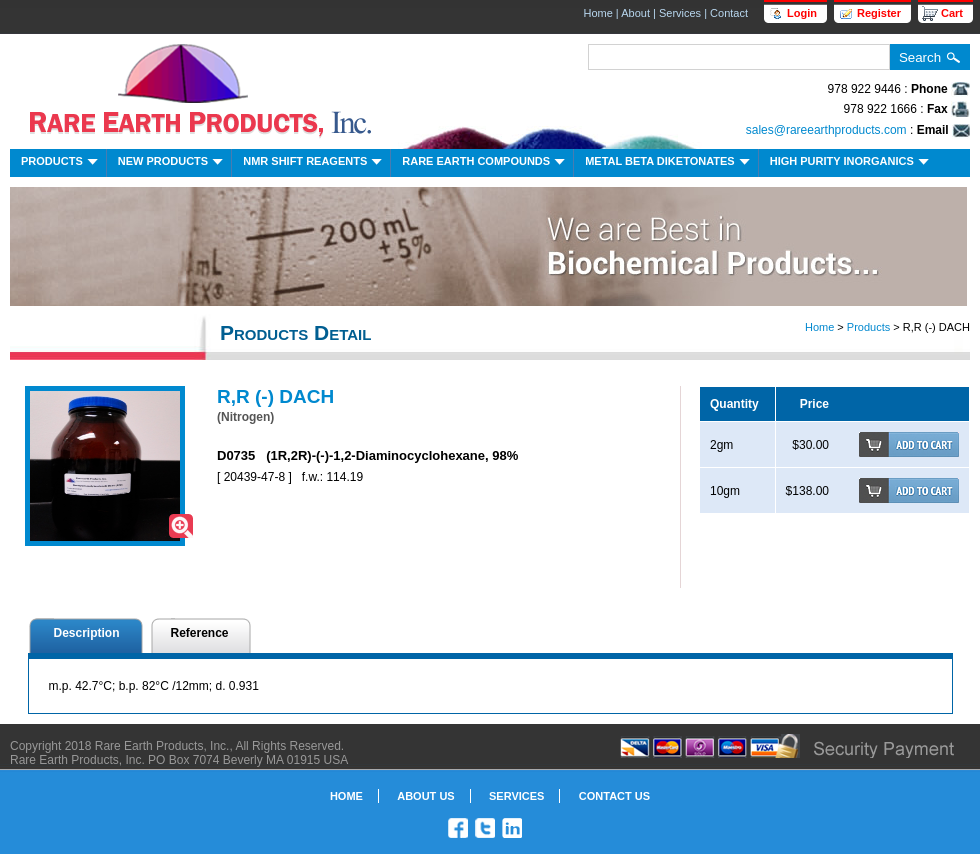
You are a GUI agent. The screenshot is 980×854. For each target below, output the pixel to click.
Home (597, 13)
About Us (425, 796)
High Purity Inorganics (851, 163)
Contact (729, 13)
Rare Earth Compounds (485, 163)
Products (61, 163)
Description (87, 633)
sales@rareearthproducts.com (826, 130)
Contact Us (614, 796)
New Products (172, 163)
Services (680, 13)
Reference (200, 633)
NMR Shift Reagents (314, 163)
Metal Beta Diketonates (669, 163)
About (635, 13)
